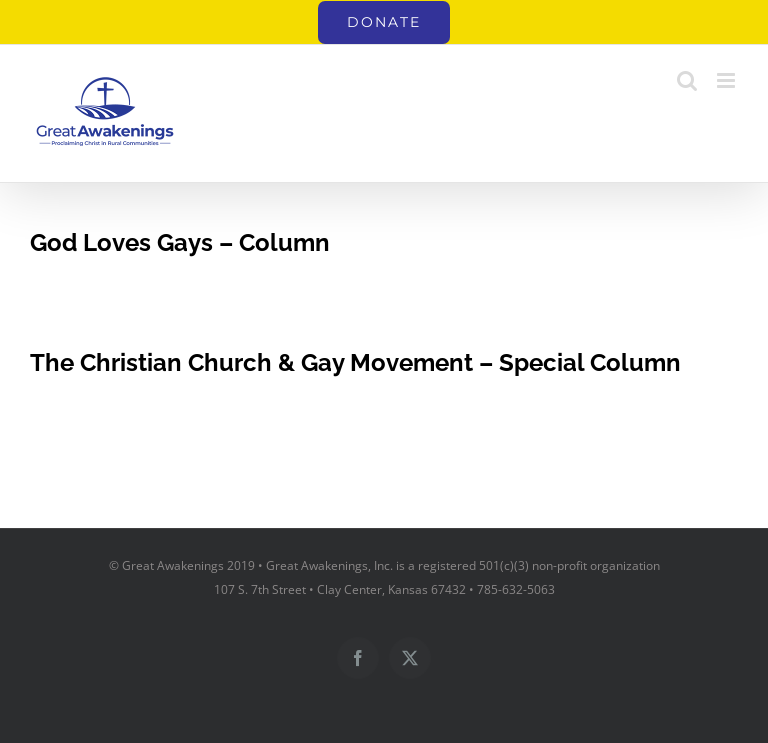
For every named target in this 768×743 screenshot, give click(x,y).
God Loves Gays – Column (180, 242)
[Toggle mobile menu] (727, 80)
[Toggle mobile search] (687, 80)
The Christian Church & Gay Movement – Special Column (355, 362)
